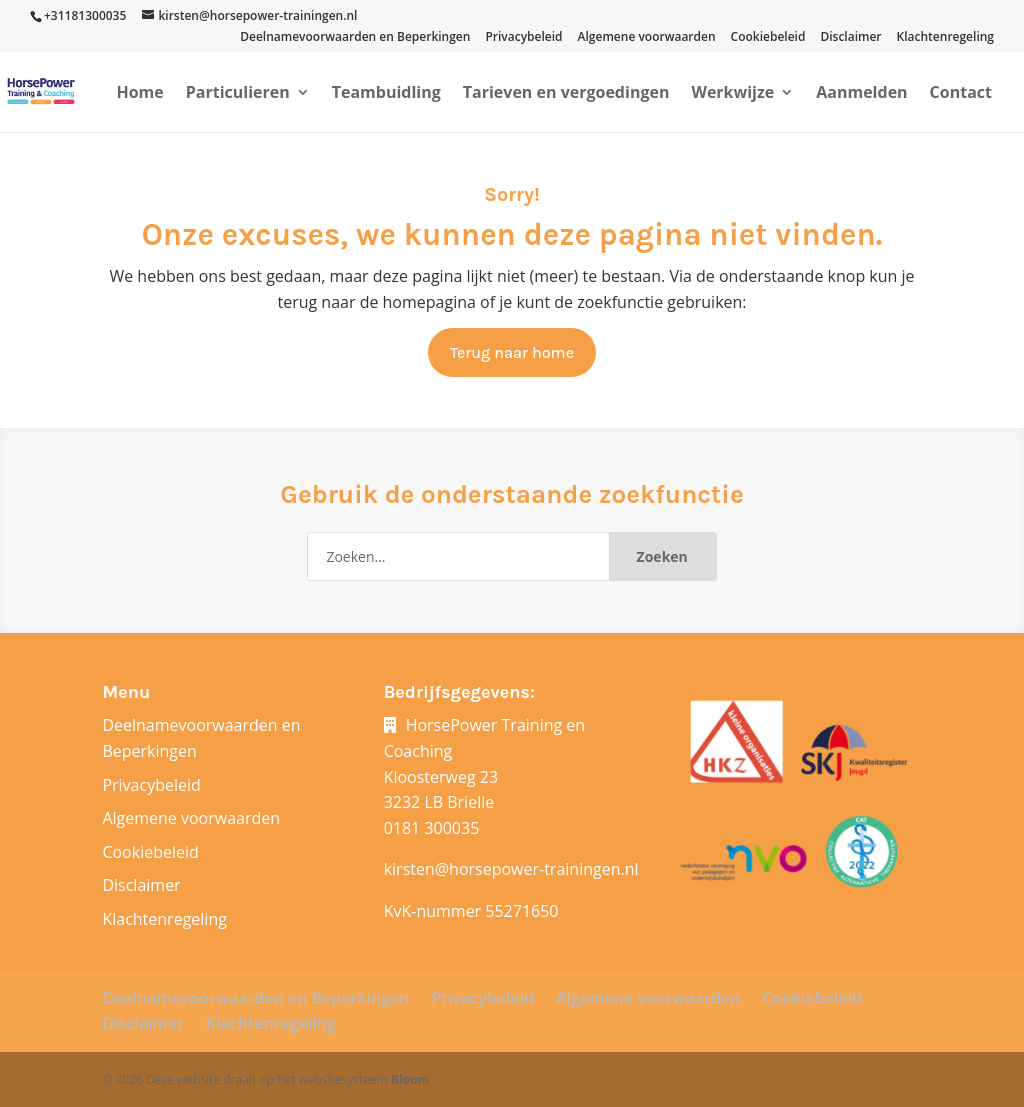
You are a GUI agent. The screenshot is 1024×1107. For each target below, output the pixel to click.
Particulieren (238, 94)
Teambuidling (386, 94)
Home (139, 94)
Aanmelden (861, 94)
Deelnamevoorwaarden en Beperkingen (355, 38)
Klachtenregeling (945, 38)
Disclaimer (850, 38)
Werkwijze (732, 94)
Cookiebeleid (768, 38)
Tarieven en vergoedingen (566, 94)
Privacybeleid (523, 38)
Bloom (410, 1079)
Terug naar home (512, 352)
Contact (961, 94)
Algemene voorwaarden (647, 38)
